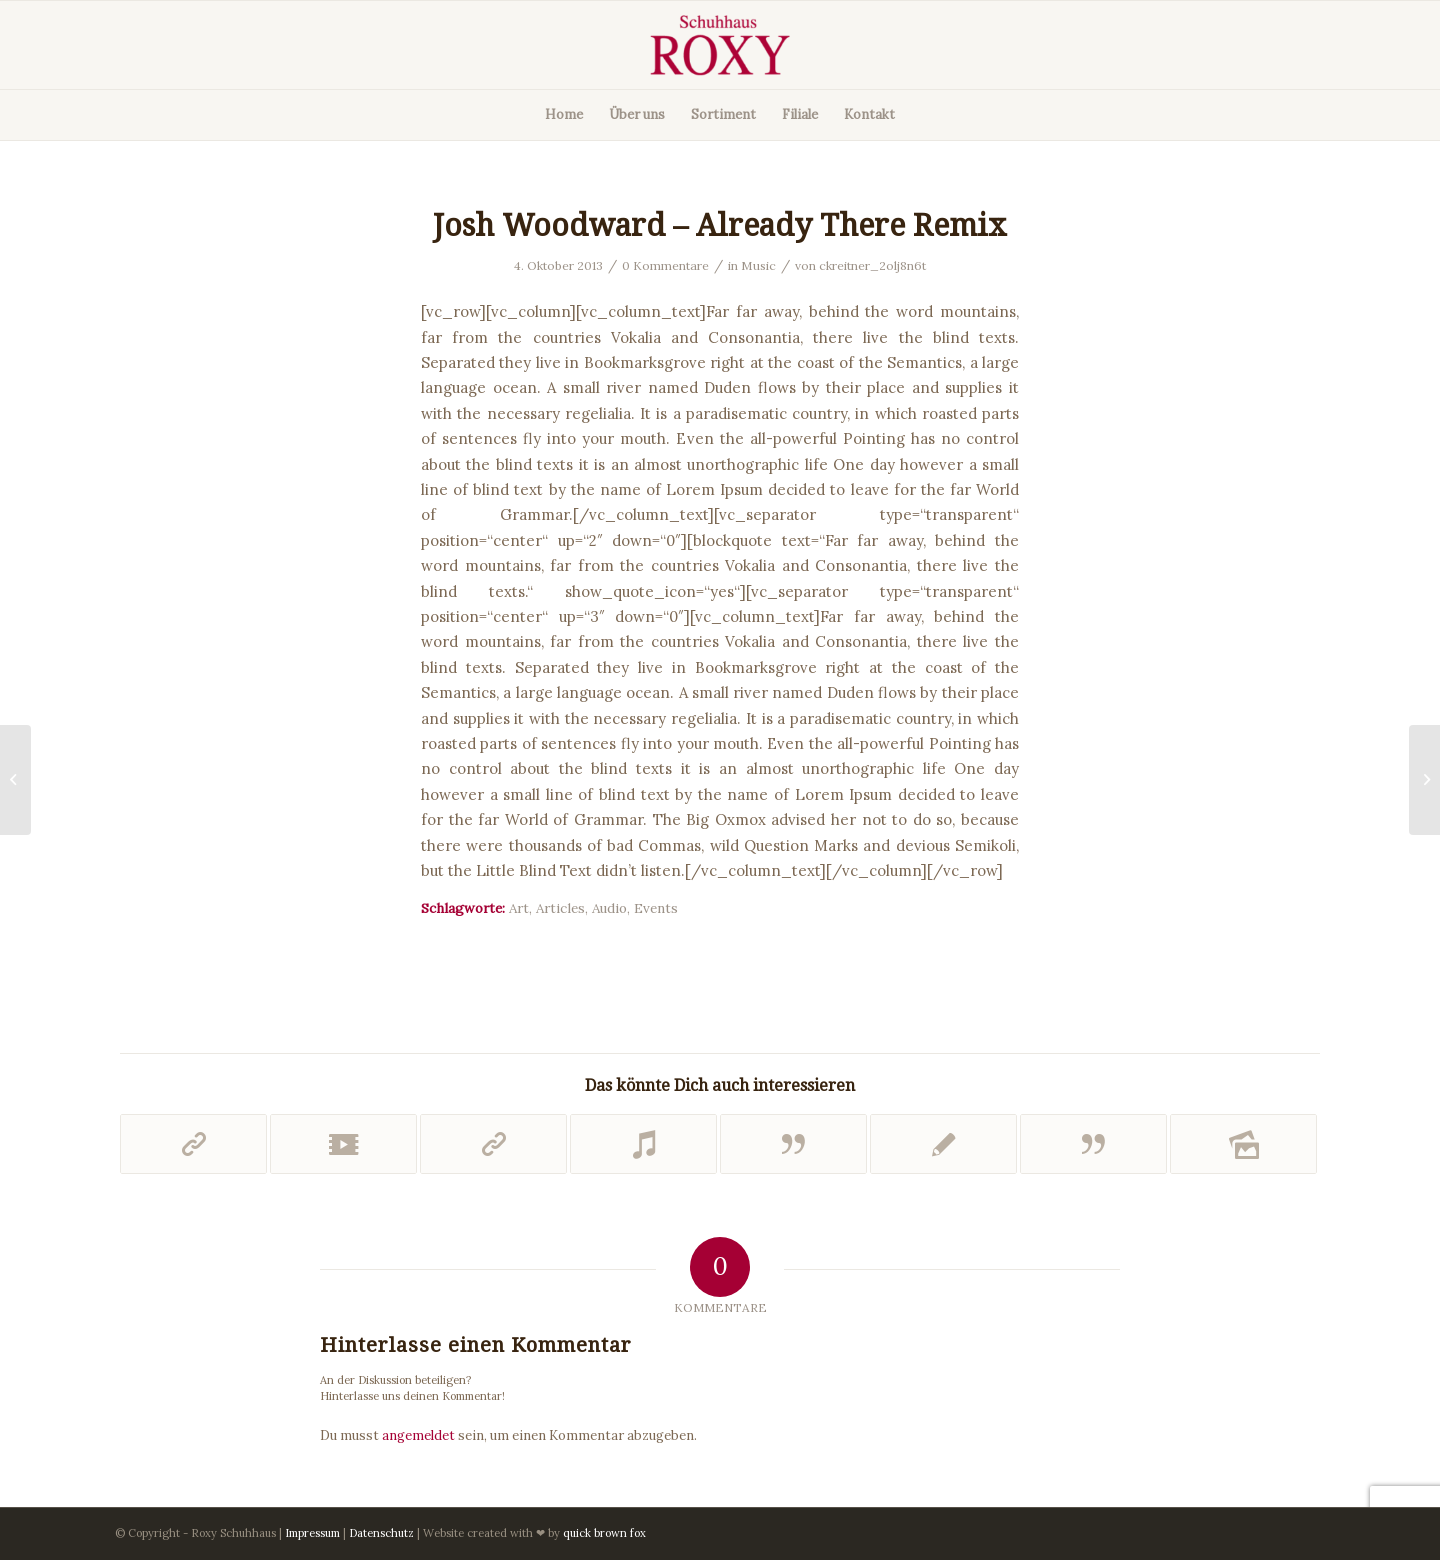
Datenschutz (381, 1533)
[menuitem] (564, 115)
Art (519, 908)
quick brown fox (604, 1533)
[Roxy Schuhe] (720, 45)
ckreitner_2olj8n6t (872, 265)
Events (656, 908)
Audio (609, 908)
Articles (560, 908)
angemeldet (418, 1435)
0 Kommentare (665, 265)
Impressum (312, 1533)
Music (758, 265)
